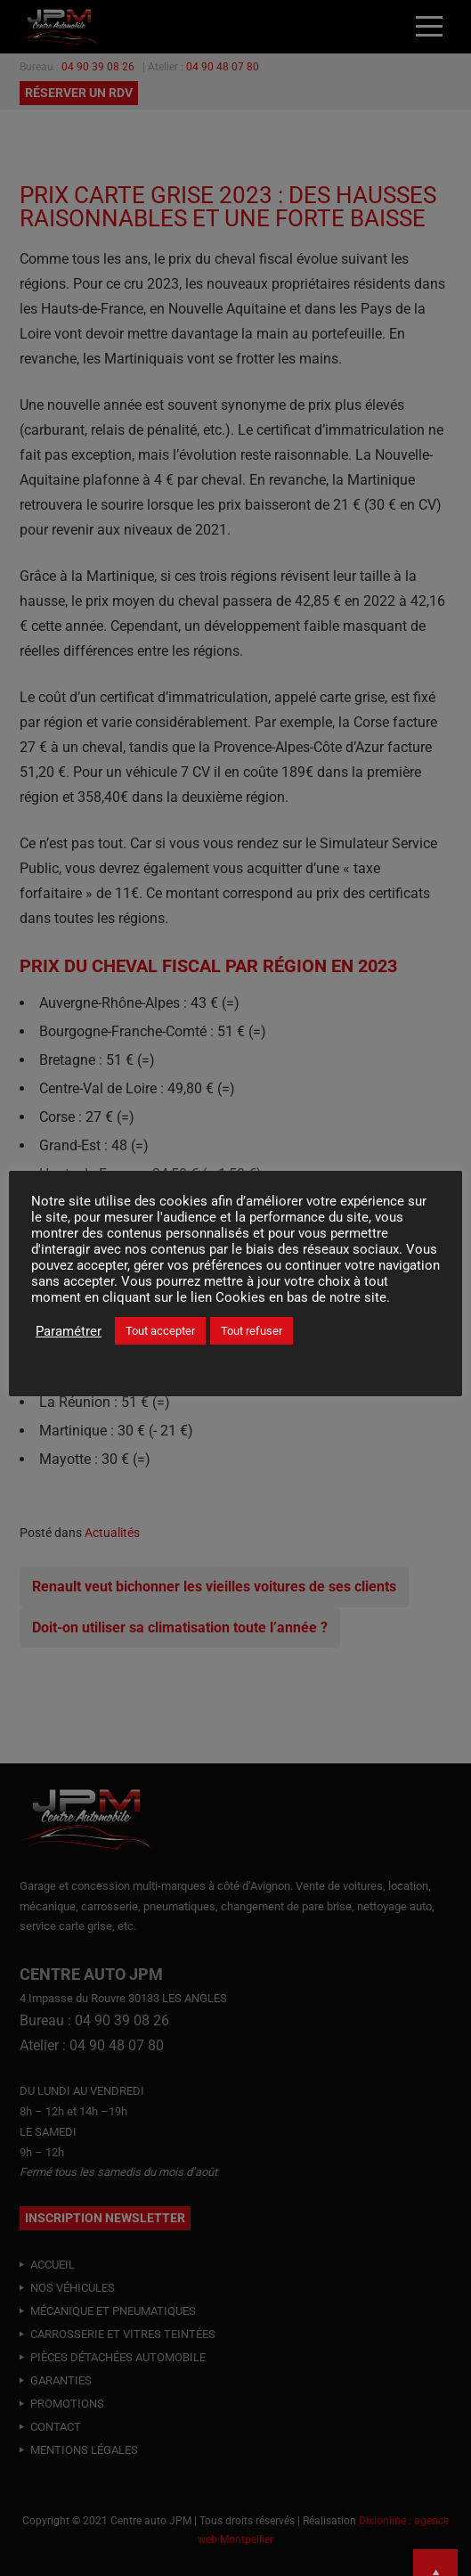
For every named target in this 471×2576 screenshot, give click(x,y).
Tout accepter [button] (160, 1330)
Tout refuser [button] (251, 1330)
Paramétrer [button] (69, 1331)
